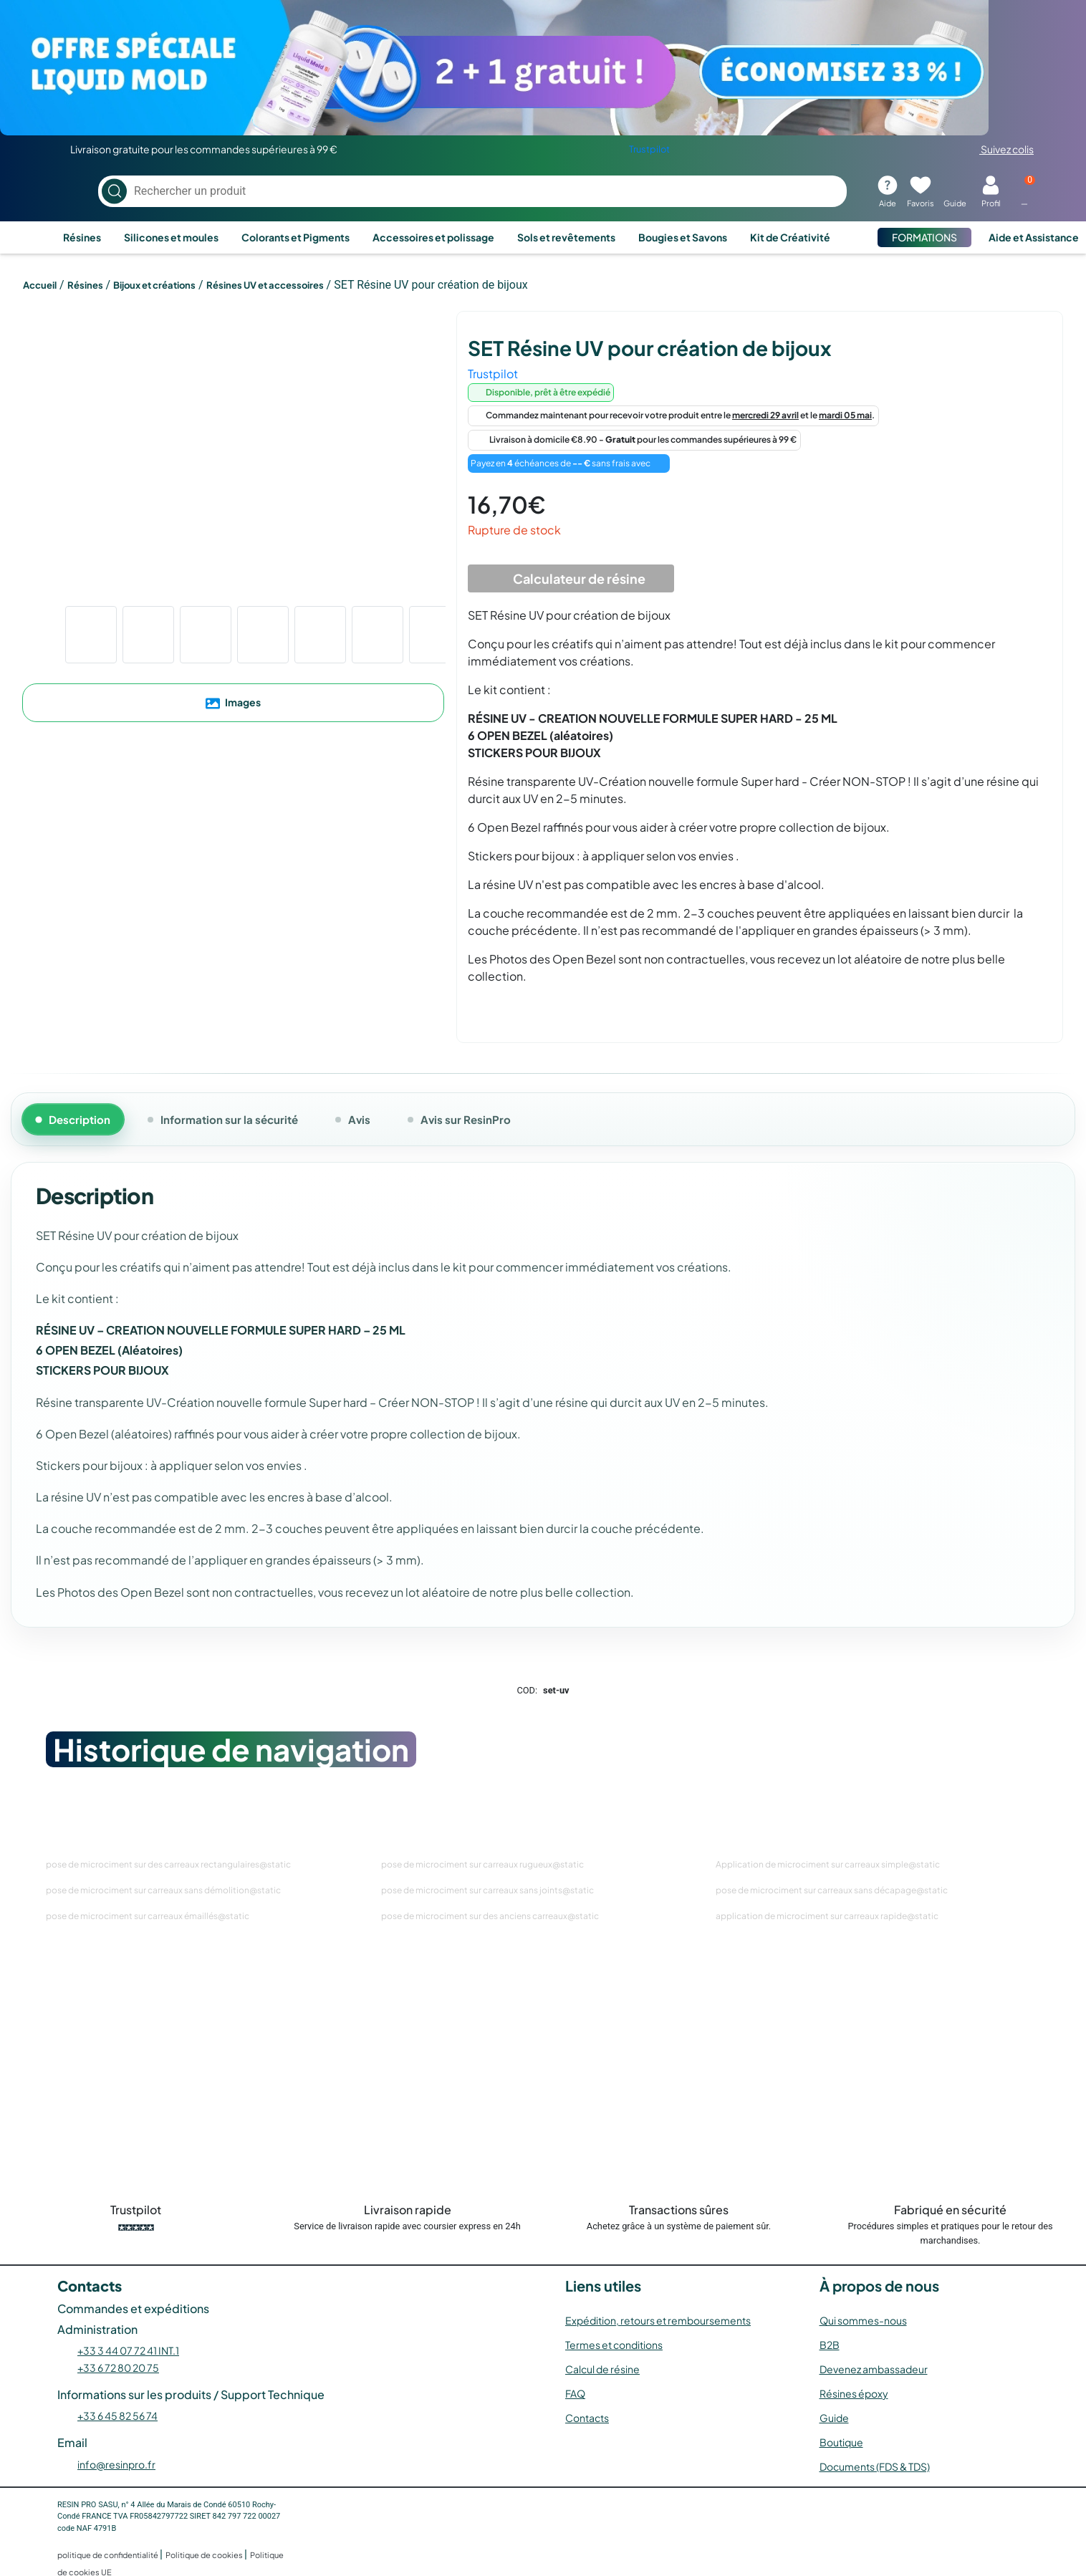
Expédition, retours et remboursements (658, 2320)
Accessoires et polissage (433, 237)
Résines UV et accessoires (265, 285)
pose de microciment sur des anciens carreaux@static (490, 1916)
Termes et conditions (614, 2344)
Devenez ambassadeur (874, 2369)
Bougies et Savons (682, 237)
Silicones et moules (171, 237)
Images (233, 703)
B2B (830, 2344)
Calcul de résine (602, 2369)
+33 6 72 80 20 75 (118, 2367)
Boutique (841, 2442)
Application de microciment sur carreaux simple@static (828, 1864)
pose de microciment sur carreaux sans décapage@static (832, 1890)
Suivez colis (997, 149)
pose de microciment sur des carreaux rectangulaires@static (168, 1864)
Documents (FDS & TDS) (875, 2466)
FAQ (575, 2393)
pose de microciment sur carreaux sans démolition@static (163, 1890)
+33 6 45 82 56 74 (117, 2415)
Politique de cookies (204, 2555)
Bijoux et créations (154, 285)
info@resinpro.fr (116, 2464)
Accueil (40, 285)
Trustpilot (649, 149)
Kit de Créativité (790, 237)
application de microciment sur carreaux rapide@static (827, 1916)
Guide (834, 2417)
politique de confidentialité (108, 2555)
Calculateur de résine (570, 578)
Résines (82, 237)
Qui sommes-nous (863, 2320)
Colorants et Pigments (295, 237)
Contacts (587, 2417)
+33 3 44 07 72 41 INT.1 (128, 2350)
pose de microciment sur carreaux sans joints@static (487, 1890)
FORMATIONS (924, 237)
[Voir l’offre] (543, 67)
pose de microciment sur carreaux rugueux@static (482, 1864)
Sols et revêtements (566, 237)
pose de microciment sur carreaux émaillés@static (147, 1916)
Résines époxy (854, 2393)
